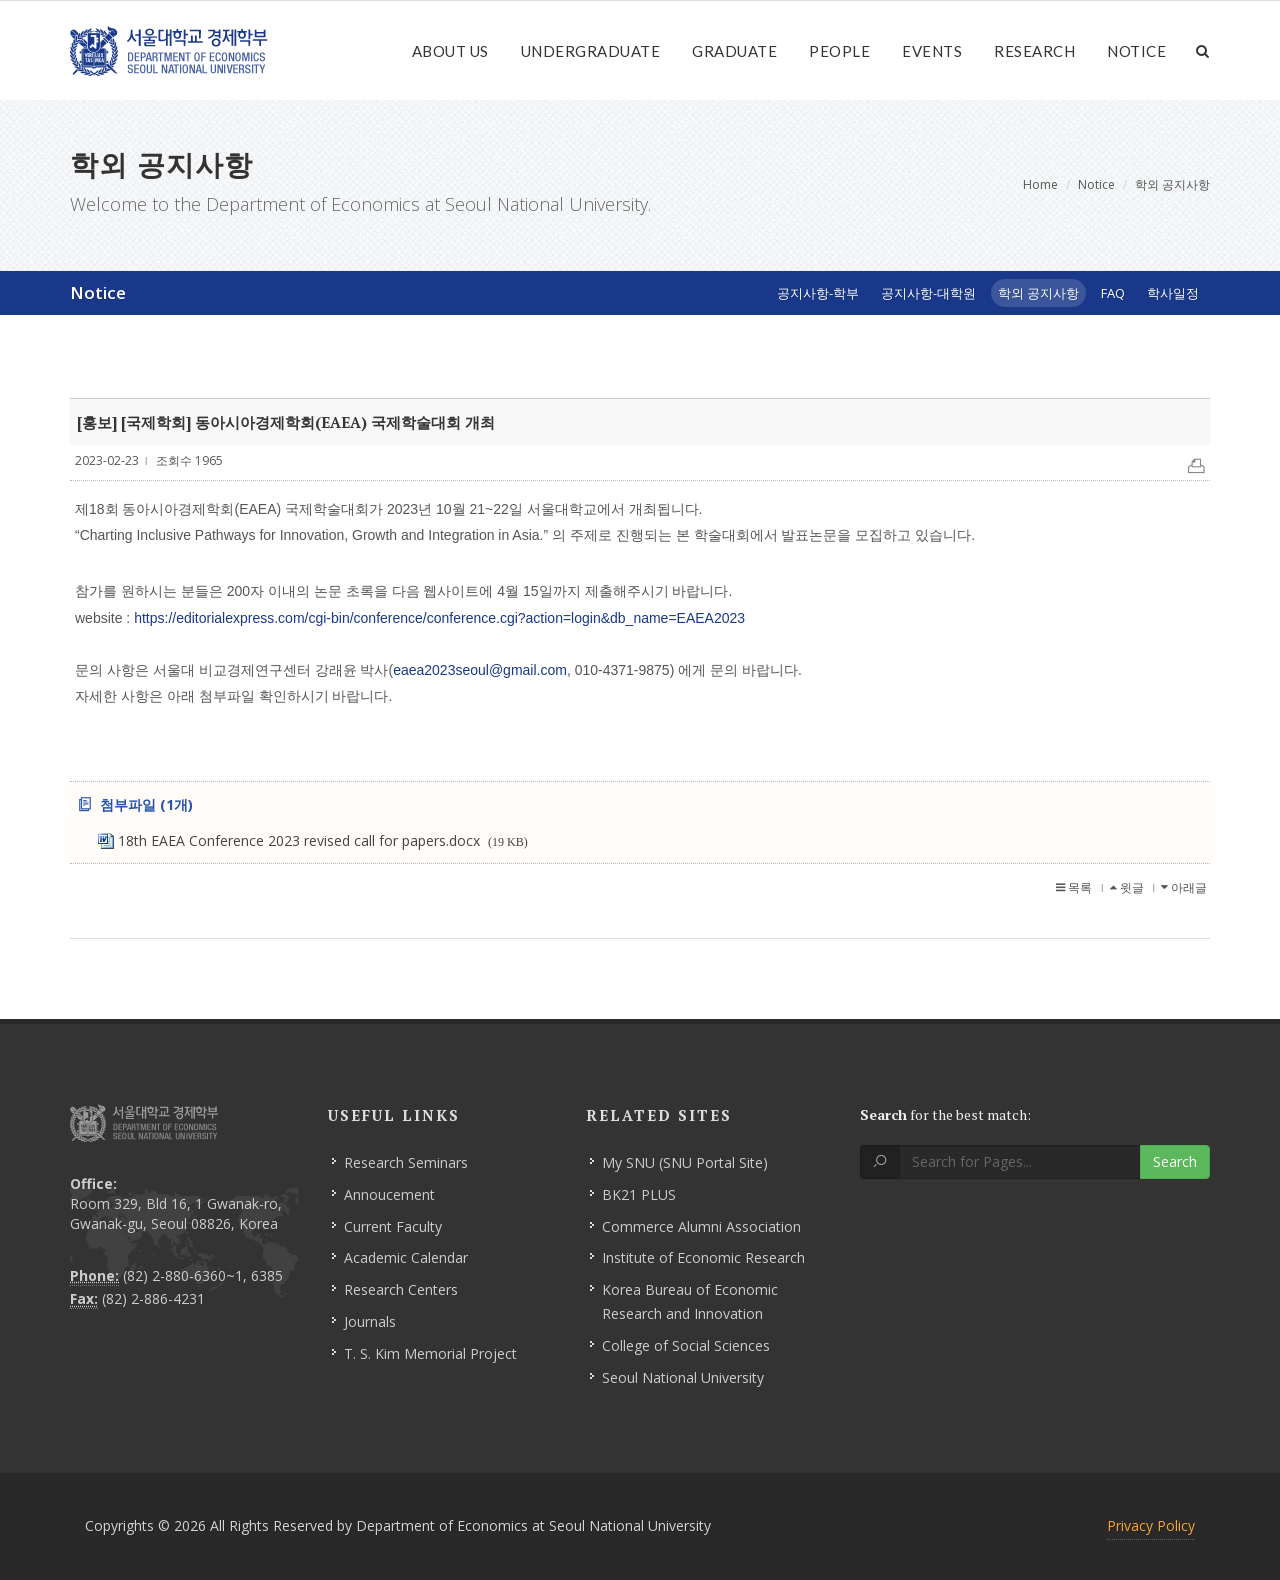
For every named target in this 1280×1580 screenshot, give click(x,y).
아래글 (1184, 887)
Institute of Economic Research (703, 1257)
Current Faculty (393, 1226)
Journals (370, 1321)
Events (932, 51)
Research (1034, 51)
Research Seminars (406, 1162)
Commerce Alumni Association (701, 1226)
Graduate (734, 51)
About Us (450, 51)
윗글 (1127, 887)
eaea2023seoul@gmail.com (480, 670)
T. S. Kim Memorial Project (430, 1353)
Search (1175, 1161)
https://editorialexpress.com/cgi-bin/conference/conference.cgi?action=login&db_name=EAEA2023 (439, 618)
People (839, 51)
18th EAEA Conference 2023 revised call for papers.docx (323, 840)
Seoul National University (683, 1377)
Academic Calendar (406, 1257)
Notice (1136, 51)
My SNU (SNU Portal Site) (685, 1162)
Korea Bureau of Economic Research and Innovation (690, 1301)
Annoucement (389, 1194)
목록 (1074, 887)
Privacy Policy (1151, 1525)
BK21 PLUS (639, 1194)
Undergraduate (591, 51)
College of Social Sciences (686, 1345)
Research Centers (401, 1289)
